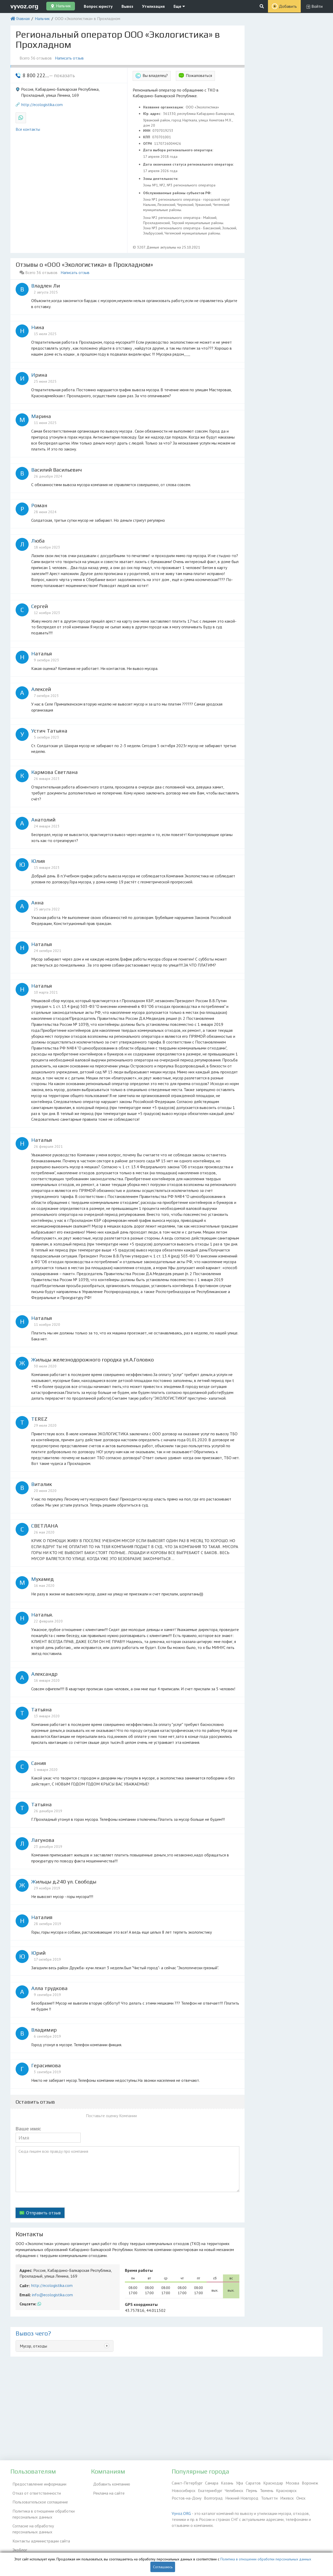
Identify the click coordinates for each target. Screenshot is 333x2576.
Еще (179, 6)
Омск (300, 2498)
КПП (147, 137)
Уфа (239, 2483)
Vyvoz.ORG (181, 2513)
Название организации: (164, 107)
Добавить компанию (109, 2483)
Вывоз (127, 6)
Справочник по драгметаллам (37, 2547)
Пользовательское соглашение (38, 2498)
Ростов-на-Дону (186, 2498)
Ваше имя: (28, 2128)
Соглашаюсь (162, 2567)
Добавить (288, 6)
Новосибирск (183, 2490)
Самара (211, 2483)
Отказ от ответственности (34, 2490)
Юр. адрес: (152, 113)
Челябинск (234, 2490)
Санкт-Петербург (187, 2483)
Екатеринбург (210, 2490)
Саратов (253, 2483)
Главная (23, 18)
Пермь (251, 2490)
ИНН (147, 130)
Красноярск (286, 2490)
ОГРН (148, 143)
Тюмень (266, 2490)
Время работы (139, 2270)
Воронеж (310, 2483)
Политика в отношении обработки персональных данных (41, 2508)
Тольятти (269, 2498)
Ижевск (287, 2498)
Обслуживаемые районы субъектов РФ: (177, 193)
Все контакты (28, 129)
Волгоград (213, 2498)
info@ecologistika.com (52, 2294)
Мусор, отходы (33, 2346)
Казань (227, 2483)
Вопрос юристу (98, 6)
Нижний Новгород (241, 2498)
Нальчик (42, 18)
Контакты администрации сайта (39, 2532)
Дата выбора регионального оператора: (178, 150)
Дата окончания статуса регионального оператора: (189, 164)
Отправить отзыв (43, 2213)
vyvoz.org (24, 6)
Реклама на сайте (107, 2490)
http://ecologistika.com (42, 104)
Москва (292, 2483)
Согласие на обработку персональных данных (44, 2522)
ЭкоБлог (17, 2539)
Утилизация (153, 6)
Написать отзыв (71, 58)
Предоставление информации (37, 2483)
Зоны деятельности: (161, 178)
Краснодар (273, 2483)
